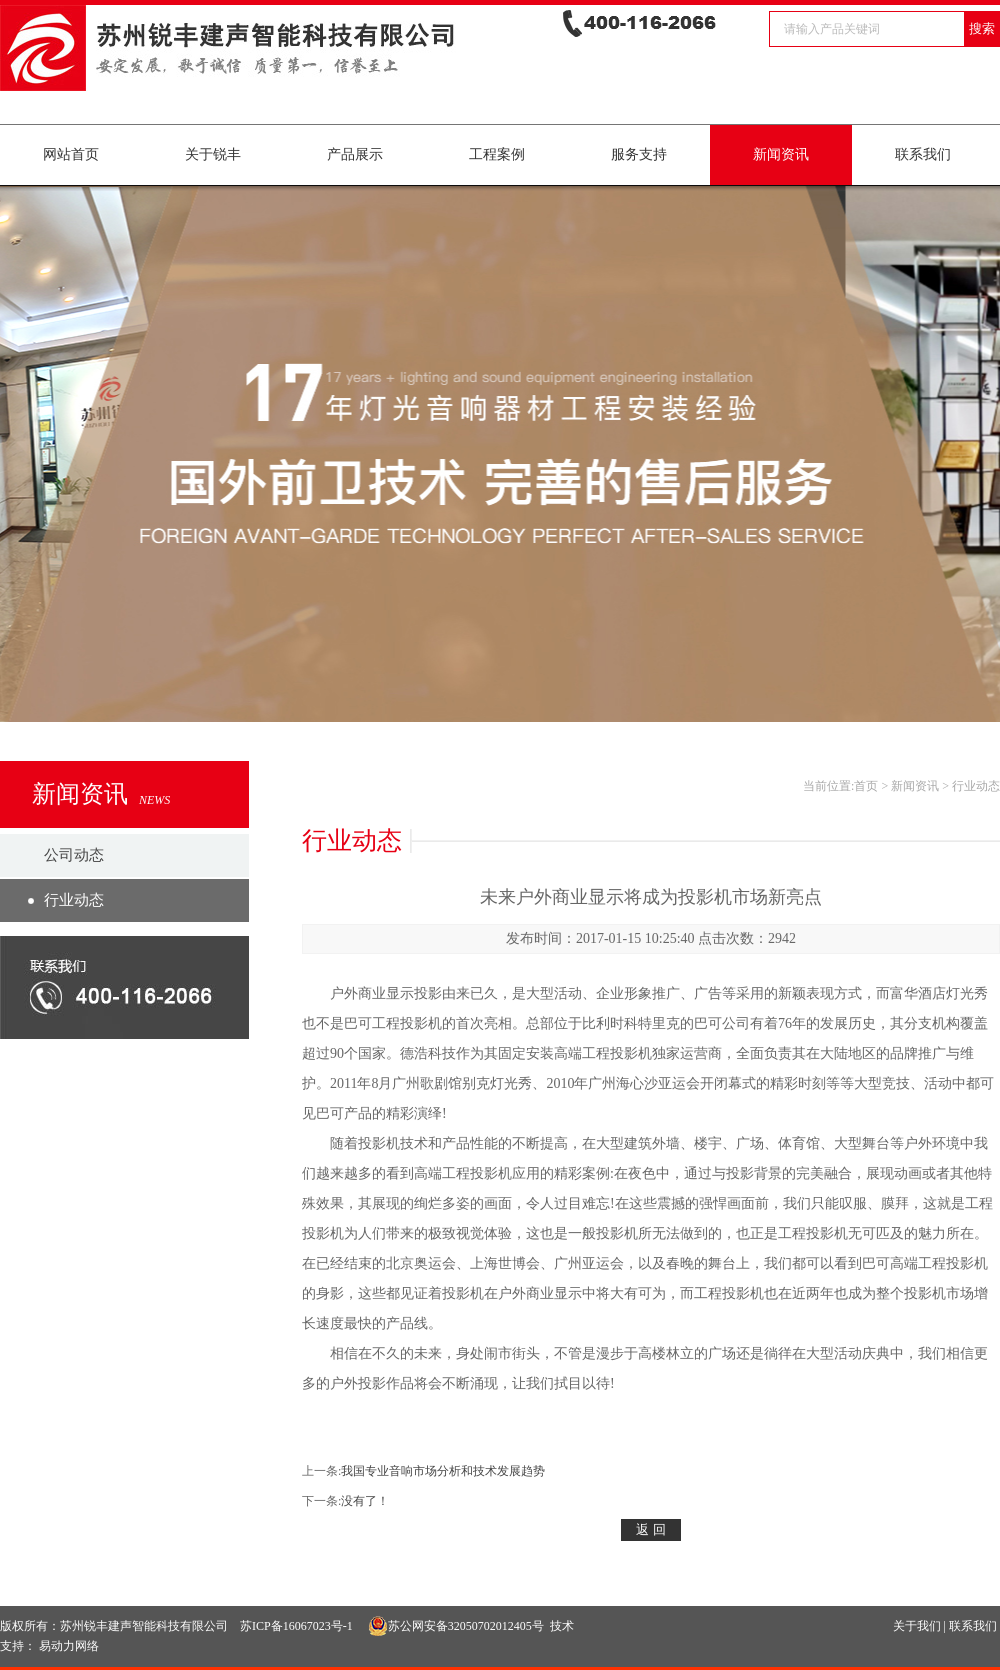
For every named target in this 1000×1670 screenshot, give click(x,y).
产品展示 (355, 154)
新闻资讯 (781, 154)
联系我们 (923, 154)
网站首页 (71, 154)
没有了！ (365, 1501)
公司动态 (74, 855)
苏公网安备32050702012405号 (456, 1626)
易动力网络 (69, 1646)
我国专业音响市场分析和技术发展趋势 (443, 1471)
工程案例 (497, 154)
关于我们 (917, 1626)
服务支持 (639, 154)
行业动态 (74, 900)
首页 (866, 786)
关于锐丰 (213, 154)
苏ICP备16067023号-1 (296, 1626)
